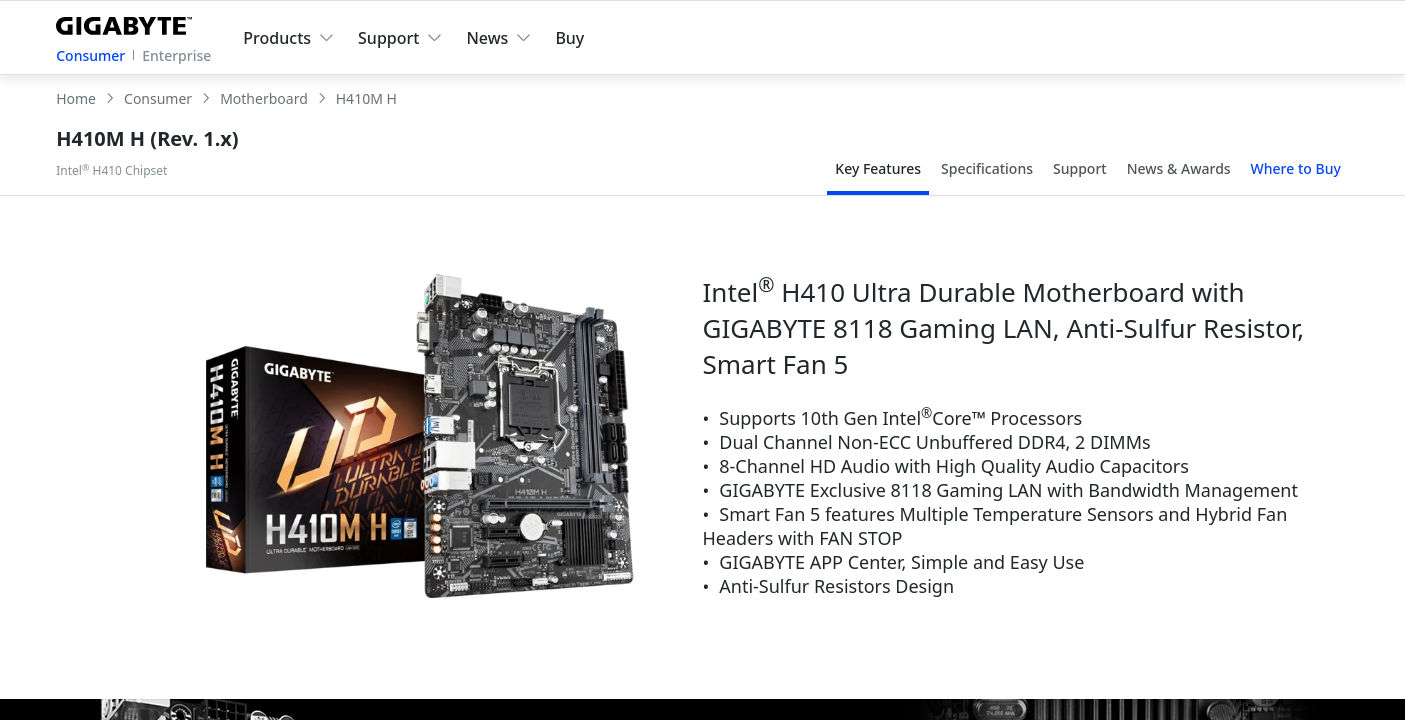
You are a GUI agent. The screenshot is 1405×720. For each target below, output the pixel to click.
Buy (569, 38)
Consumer (90, 55)
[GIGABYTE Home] (128, 22)
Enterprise (176, 55)
